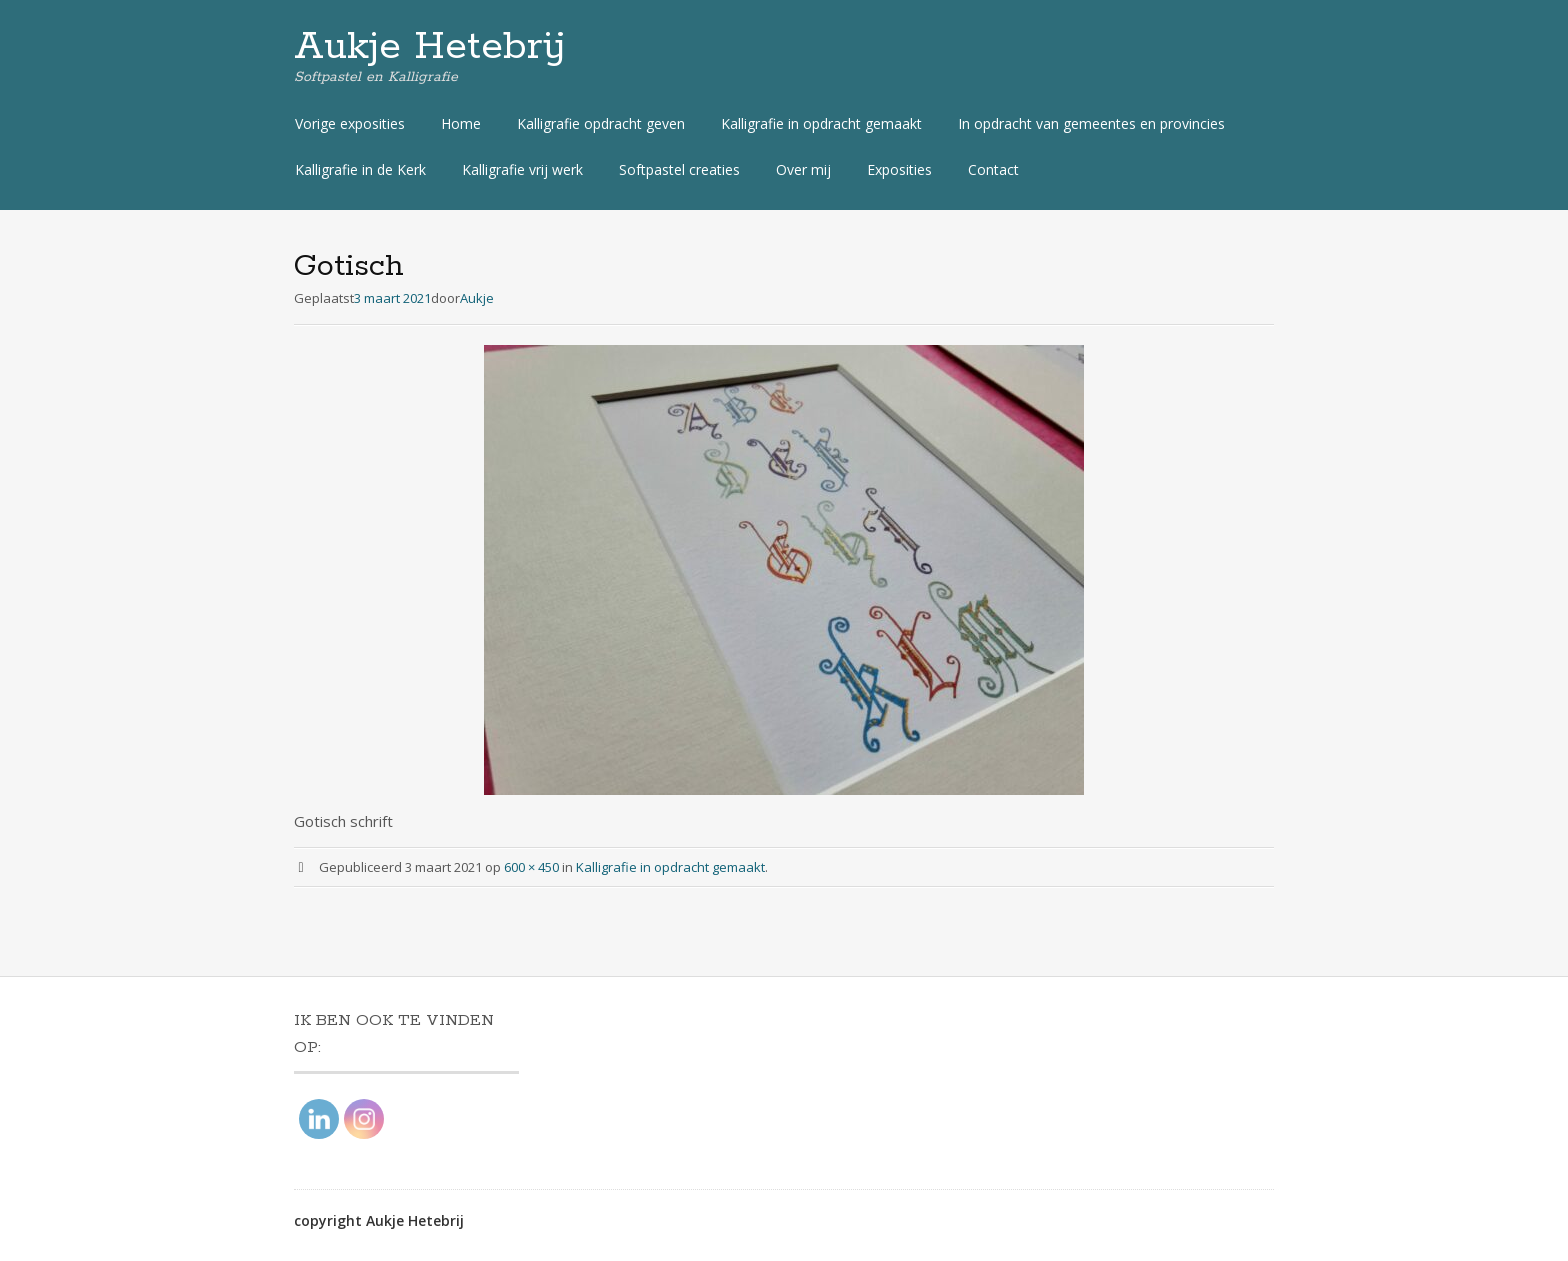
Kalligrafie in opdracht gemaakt (821, 123)
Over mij (803, 169)
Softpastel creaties (679, 169)
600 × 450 (531, 867)
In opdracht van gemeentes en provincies (1091, 123)
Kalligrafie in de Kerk (360, 169)
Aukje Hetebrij (430, 47)
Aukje (477, 298)
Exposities (899, 169)
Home (461, 123)
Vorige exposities (350, 123)
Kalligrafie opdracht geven (601, 123)
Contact (993, 169)
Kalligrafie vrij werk (522, 169)
